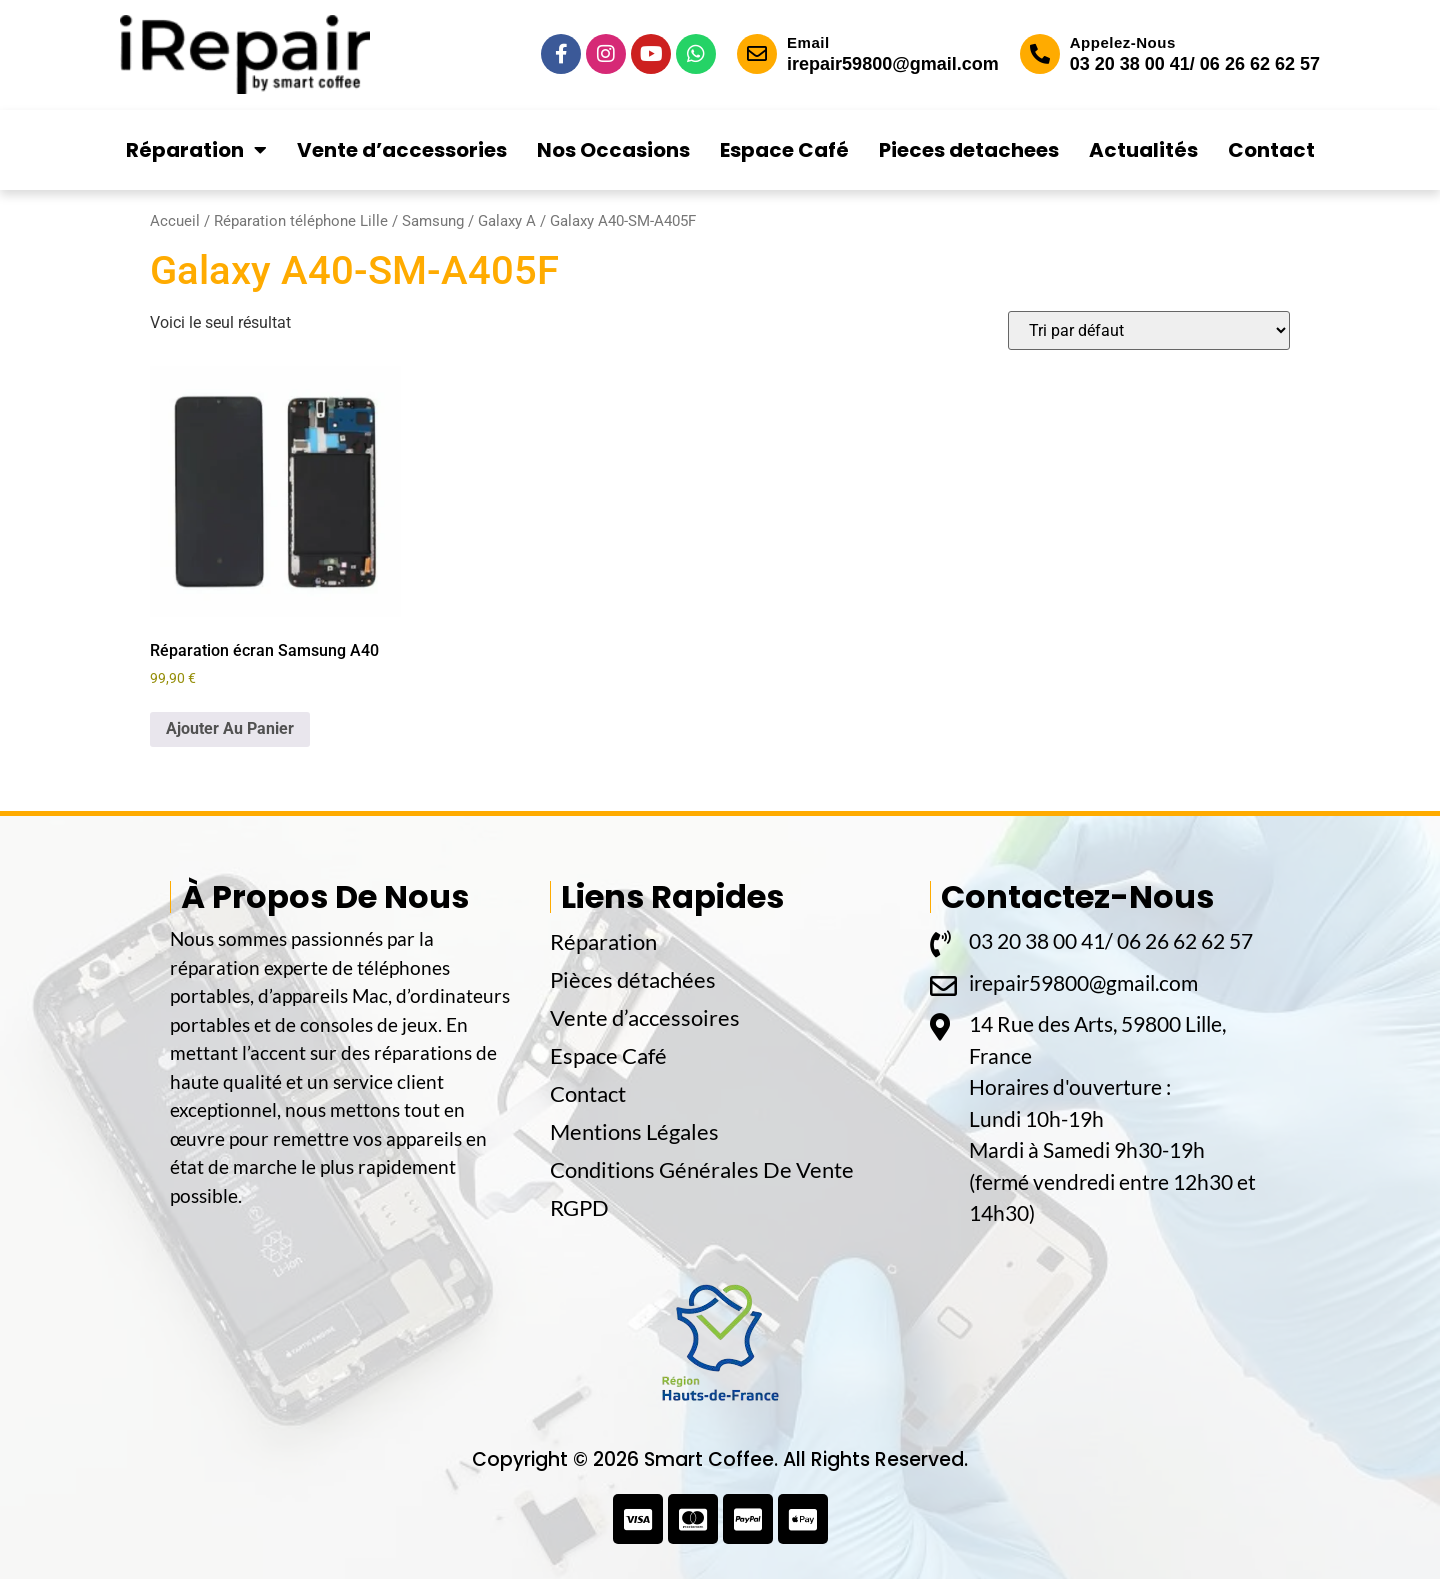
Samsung (433, 221)
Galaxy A (507, 221)
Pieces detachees (969, 150)
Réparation (196, 150)
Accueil (175, 221)
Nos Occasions (613, 150)
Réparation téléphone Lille (301, 221)
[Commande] (1149, 330)
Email (808, 42)
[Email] (757, 54)
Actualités (1143, 150)
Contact (1271, 150)
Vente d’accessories (402, 150)
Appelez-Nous (1123, 42)
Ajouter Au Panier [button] (230, 728)
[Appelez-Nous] (1040, 54)
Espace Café (784, 150)
